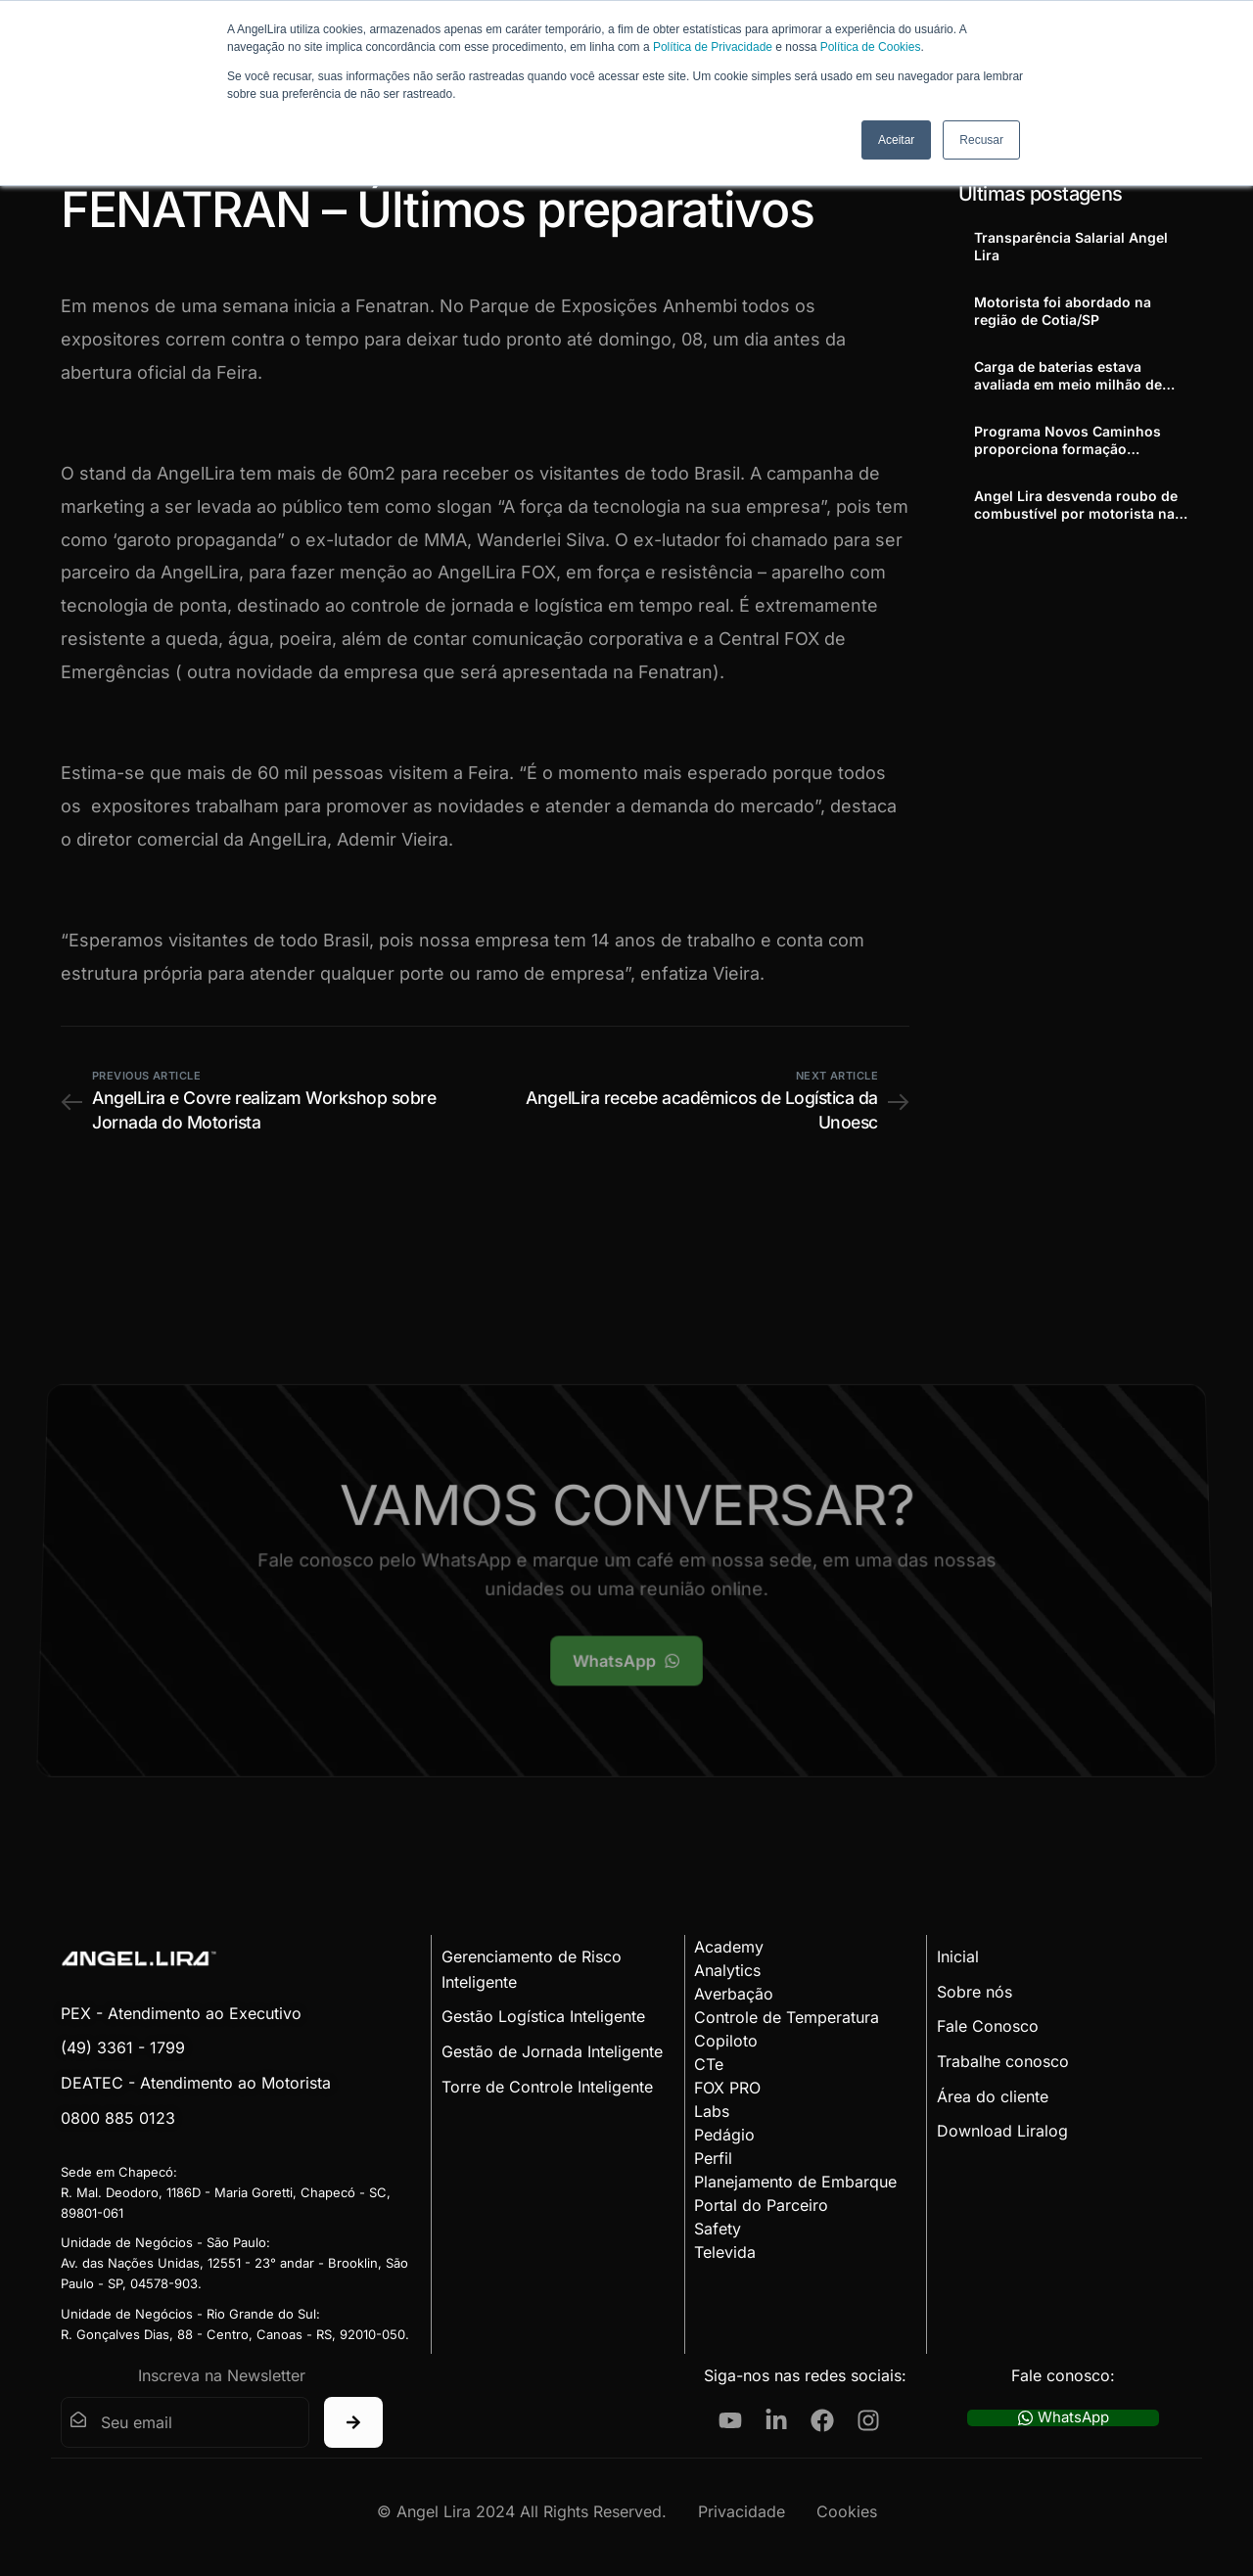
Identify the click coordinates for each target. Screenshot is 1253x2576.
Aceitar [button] (896, 140)
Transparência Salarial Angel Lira (1071, 246)
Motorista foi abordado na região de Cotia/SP (1062, 311)
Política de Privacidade (712, 47)
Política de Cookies (870, 47)
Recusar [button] (981, 140)
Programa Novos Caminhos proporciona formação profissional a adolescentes (1067, 440)
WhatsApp (1063, 2418)
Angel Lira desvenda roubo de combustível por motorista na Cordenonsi (1076, 505)
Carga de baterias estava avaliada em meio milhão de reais (1068, 375)
